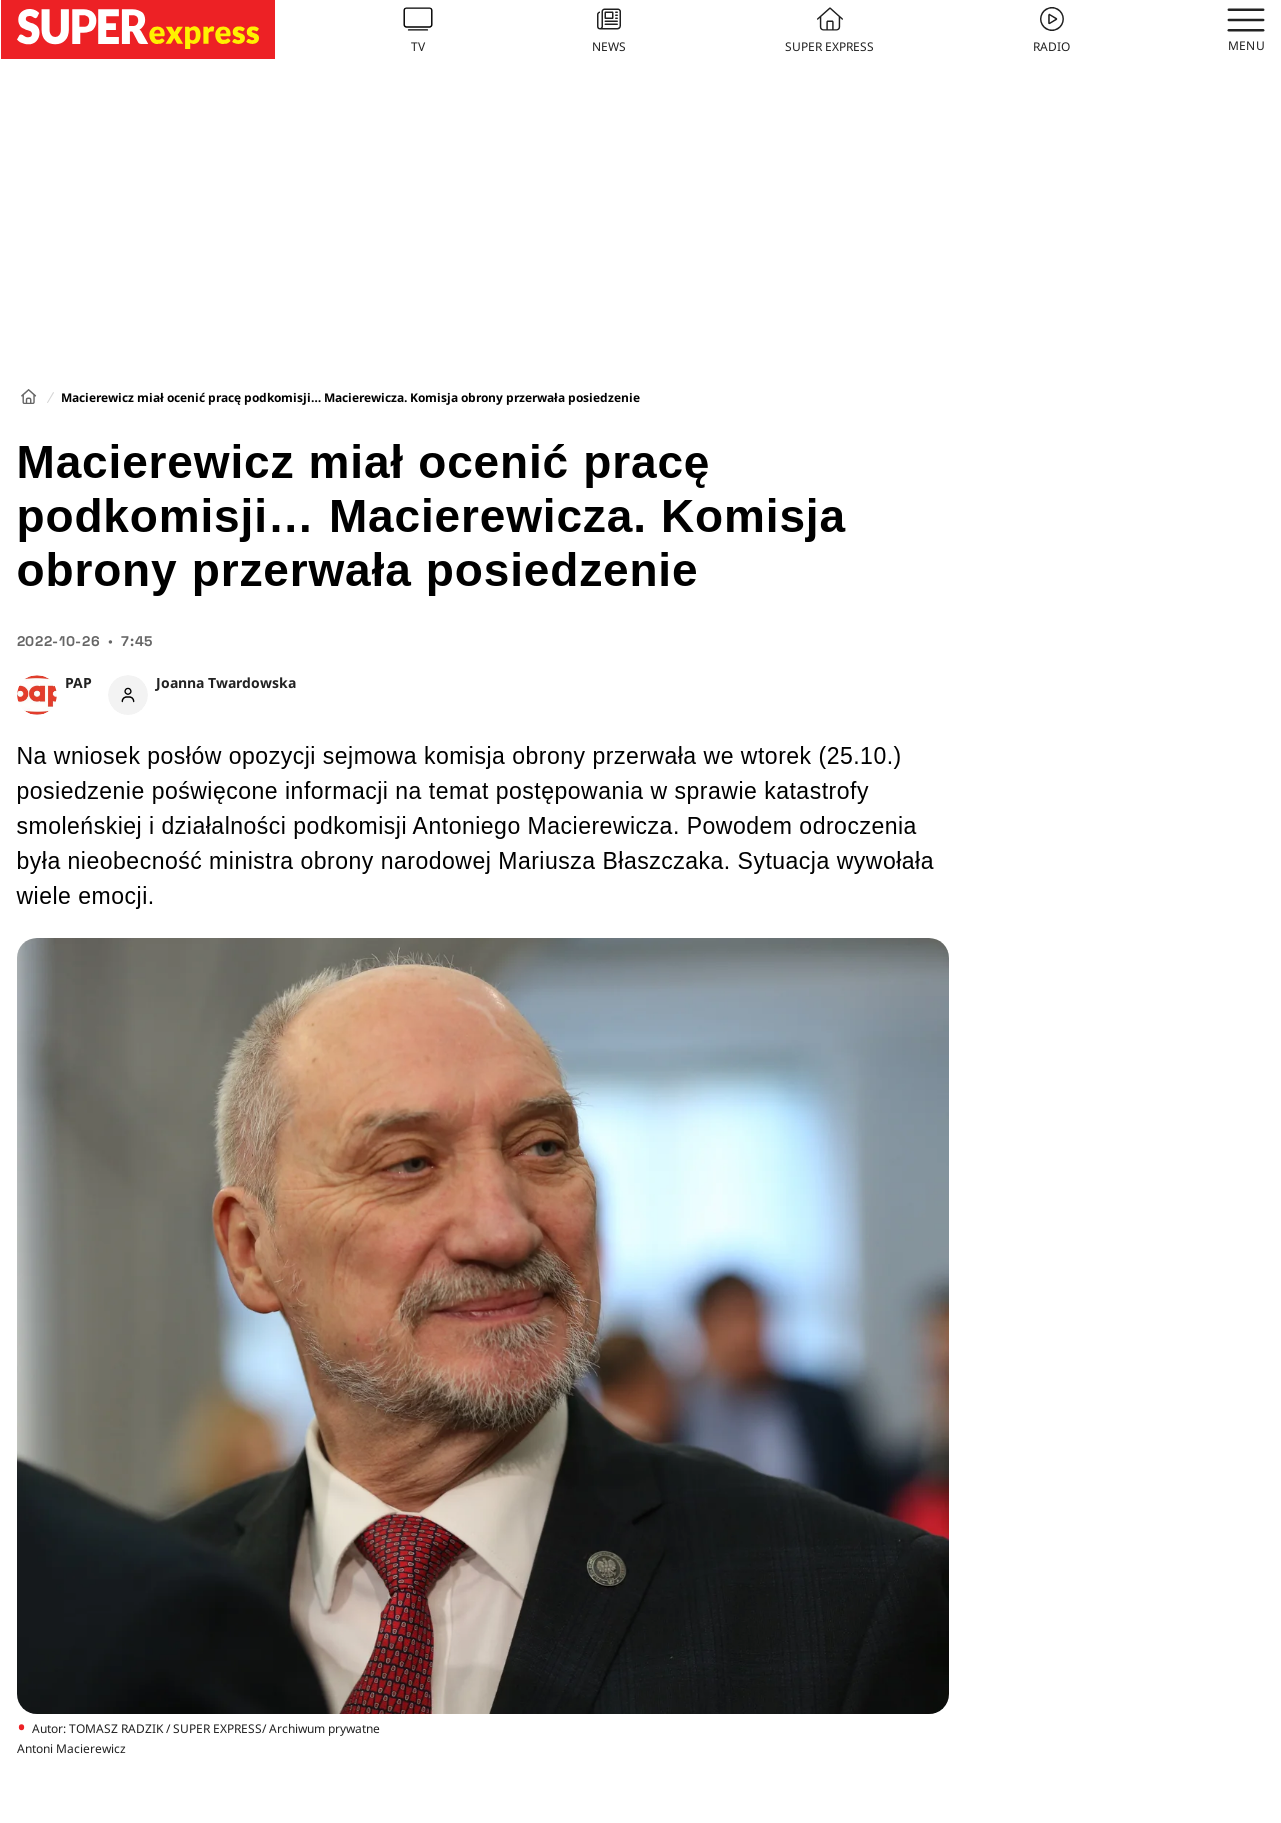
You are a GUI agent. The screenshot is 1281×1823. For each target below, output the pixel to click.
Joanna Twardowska (226, 682)
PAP (78, 682)
